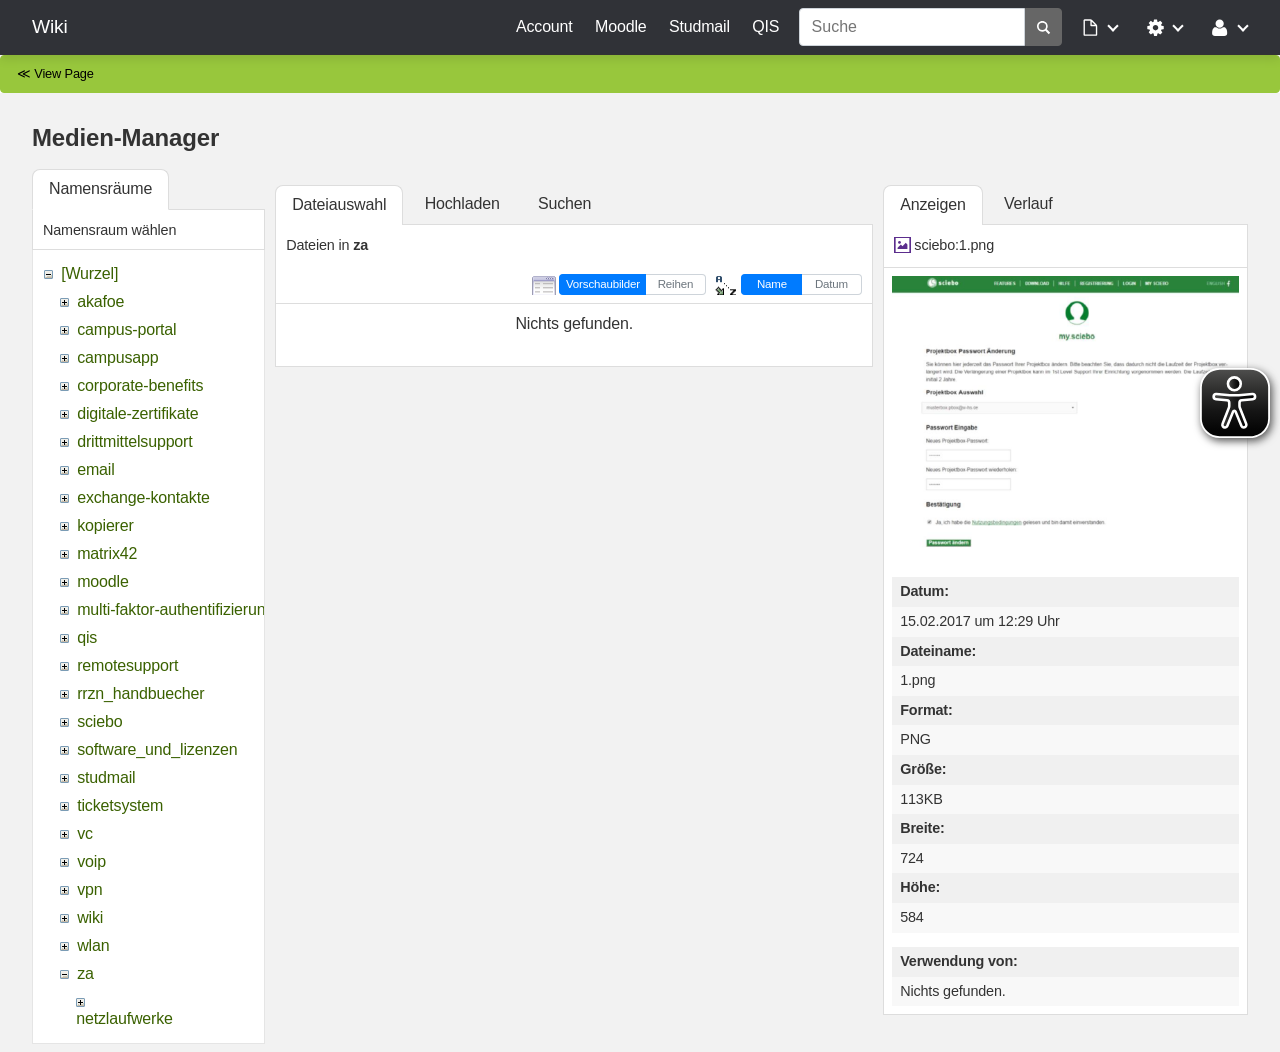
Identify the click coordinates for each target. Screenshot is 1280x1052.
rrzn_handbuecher (140, 693)
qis (87, 637)
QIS (765, 26)
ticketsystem (120, 805)
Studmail (699, 26)
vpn (89, 889)
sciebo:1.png (954, 245)
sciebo (99, 721)
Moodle (621, 26)
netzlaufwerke (124, 1018)
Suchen (564, 203)
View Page (64, 73)
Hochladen (462, 203)
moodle (103, 581)
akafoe (100, 301)
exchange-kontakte (143, 497)
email (95, 469)
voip (91, 861)
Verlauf (1028, 203)
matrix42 (107, 553)
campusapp (117, 357)
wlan (93, 945)
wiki (90, 917)
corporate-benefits (140, 385)
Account (544, 26)
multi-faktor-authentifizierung (175, 609)
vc (85, 833)
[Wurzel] (89, 273)
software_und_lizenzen (157, 749)
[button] (1102, 27)
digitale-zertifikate (137, 413)
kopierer (105, 525)
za (85, 973)
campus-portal (126, 329)
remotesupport (127, 665)
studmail (106, 777)
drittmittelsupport (134, 441)
